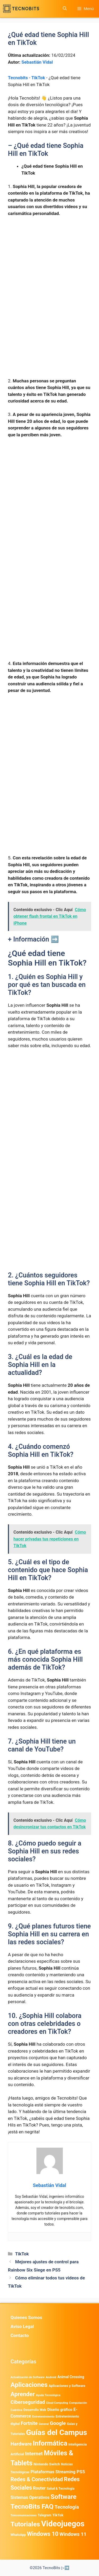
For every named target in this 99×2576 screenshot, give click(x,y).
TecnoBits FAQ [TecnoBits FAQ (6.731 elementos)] (32, 2506)
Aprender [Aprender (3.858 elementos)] (23, 2394)
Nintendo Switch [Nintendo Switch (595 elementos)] (47, 2464)
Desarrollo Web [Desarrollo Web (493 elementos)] (34, 2410)
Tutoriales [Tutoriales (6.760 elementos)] (25, 2524)
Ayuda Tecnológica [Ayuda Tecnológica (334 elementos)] (48, 2395)
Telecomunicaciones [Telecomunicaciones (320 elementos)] (24, 2515)
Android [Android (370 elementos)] (51, 2377)
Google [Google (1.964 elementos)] (58, 2423)
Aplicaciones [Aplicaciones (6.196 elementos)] (29, 2384)
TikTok (38, 77)
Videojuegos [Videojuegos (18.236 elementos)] (62, 2523)
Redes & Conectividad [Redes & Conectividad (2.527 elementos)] (37, 2479)
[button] (65, 8)
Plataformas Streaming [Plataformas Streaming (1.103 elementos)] (53, 2471)
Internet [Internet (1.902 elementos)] (34, 2454)
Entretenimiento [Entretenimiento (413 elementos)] (43, 2416)
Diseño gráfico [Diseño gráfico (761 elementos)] (59, 2409)
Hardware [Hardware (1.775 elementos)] (21, 2444)
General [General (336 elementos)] (44, 2424)
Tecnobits (18, 77)
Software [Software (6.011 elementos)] (64, 2496)
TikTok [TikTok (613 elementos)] (57, 2515)
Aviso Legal (22, 2326)
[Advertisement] (49, 273)
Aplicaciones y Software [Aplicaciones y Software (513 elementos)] (67, 2386)
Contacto (20, 2335)
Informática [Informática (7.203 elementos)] (50, 2443)
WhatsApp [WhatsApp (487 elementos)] (18, 2535)
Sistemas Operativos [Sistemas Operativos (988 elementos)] (30, 2497)
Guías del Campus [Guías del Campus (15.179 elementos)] (56, 2432)
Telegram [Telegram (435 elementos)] (44, 2515)
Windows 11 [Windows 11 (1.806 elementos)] (72, 2534)
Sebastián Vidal (37, 62)
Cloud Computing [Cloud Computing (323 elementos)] (57, 2403)
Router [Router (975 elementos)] (39, 2488)
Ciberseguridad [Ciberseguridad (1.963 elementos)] (28, 2402)
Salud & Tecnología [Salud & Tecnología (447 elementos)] (60, 2488)
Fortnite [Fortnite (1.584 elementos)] (29, 2423)
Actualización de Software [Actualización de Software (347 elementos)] (28, 2377)
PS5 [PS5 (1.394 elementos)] (81, 2471)
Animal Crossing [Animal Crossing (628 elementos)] (70, 2377)
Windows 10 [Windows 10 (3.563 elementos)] (42, 2534)
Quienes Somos (26, 2317)
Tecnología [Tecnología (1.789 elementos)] (67, 2507)
